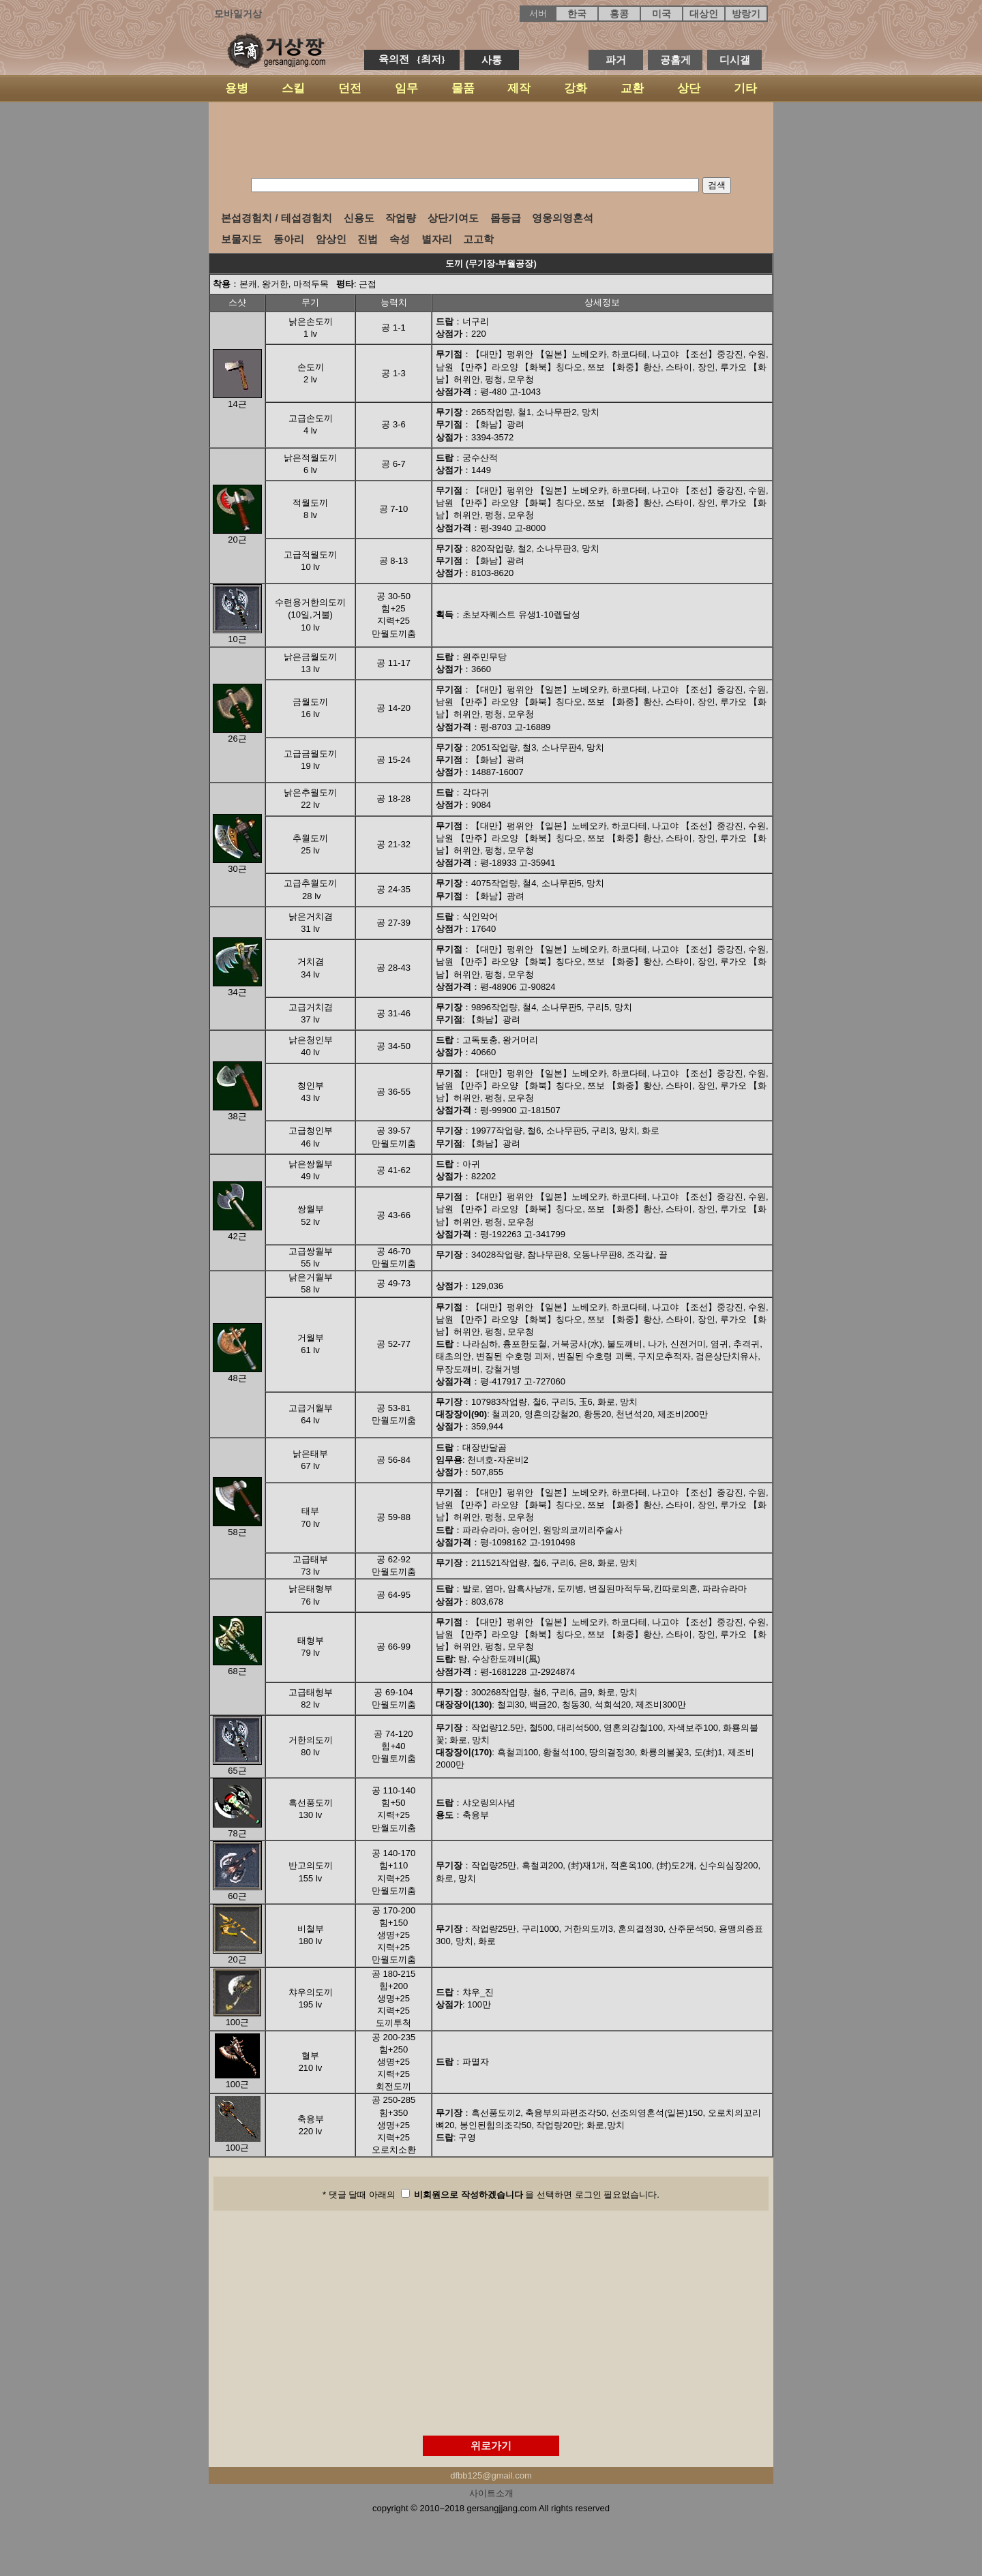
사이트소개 (491, 2493)
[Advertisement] (491, 139)
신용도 (359, 218)
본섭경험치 (246, 218)
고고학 (478, 239)
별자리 (436, 239)
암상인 (331, 239)
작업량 (400, 218)
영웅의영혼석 (562, 218)
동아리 (288, 239)
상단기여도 (453, 218)
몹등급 (505, 218)
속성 (399, 239)
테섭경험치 (306, 218)
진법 (367, 239)
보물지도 (241, 239)
